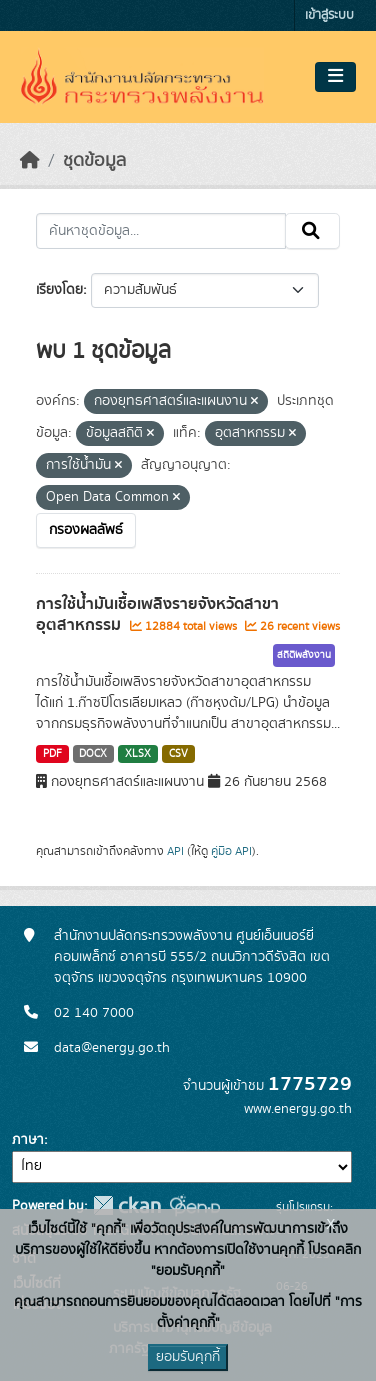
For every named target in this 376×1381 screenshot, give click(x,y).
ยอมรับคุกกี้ (188, 1357)
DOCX (93, 754)
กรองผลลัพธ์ (86, 530)
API (175, 851)
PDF (52, 754)
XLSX (138, 754)
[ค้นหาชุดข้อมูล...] (161, 231)
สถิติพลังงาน (304, 655)
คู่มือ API (231, 851)
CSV (178, 754)
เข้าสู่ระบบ (329, 15)
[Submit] (312, 231)
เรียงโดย (59, 290)
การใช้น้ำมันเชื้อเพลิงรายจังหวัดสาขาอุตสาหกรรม (157, 614)
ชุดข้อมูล (94, 161)
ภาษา (28, 1140)
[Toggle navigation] (335, 77)
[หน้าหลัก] (30, 161)
